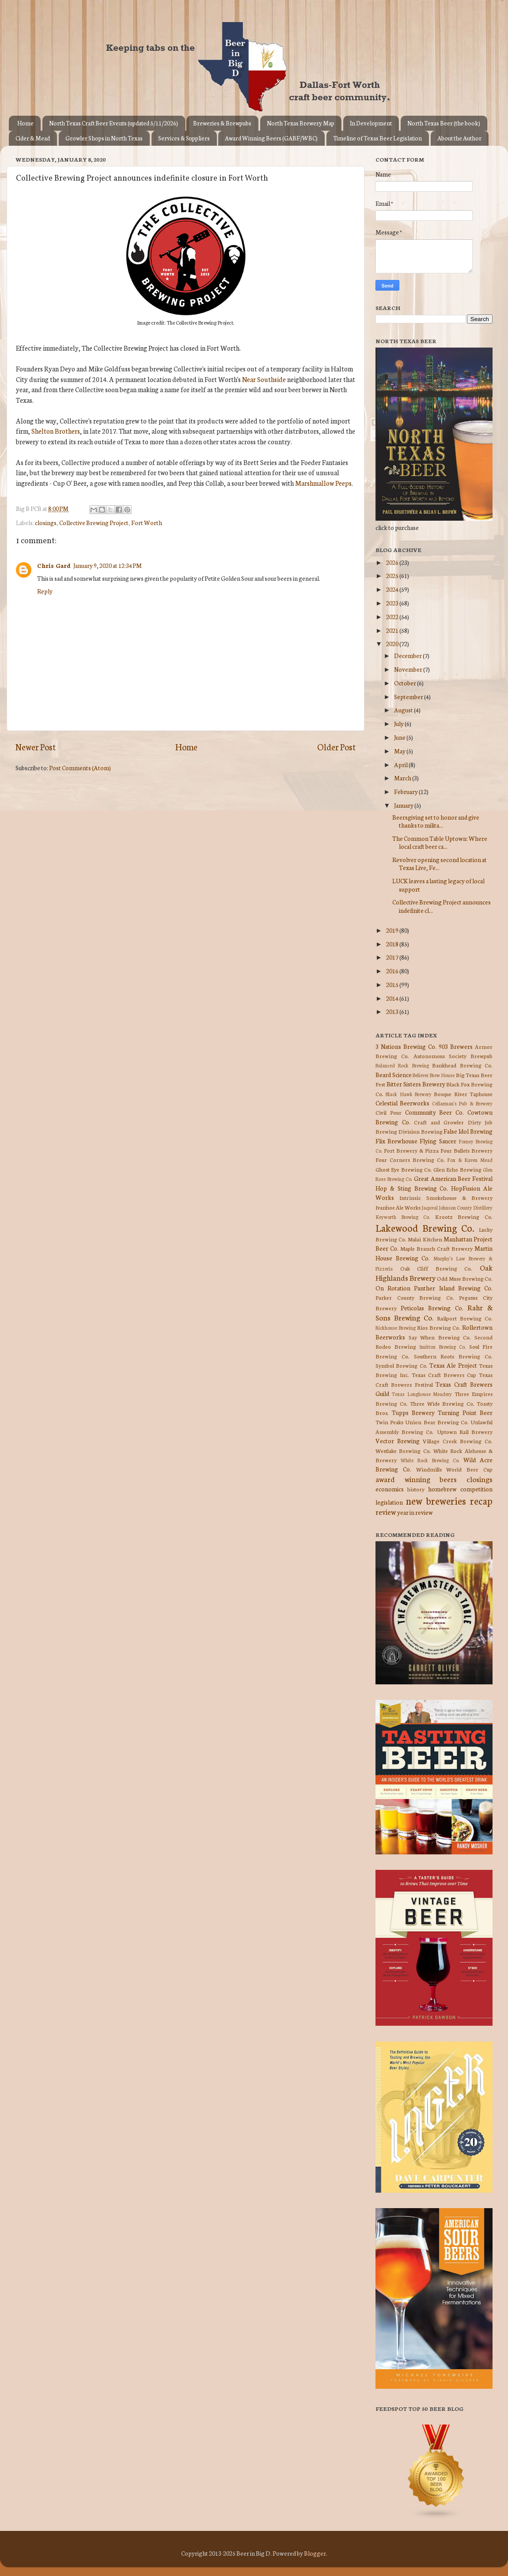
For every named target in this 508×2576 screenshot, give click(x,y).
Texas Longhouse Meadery (422, 1393)
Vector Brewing (397, 1440)
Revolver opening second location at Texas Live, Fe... (439, 863)
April (401, 764)
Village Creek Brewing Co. (458, 1441)
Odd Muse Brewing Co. (465, 1278)
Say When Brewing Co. (440, 1337)
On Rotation (392, 1287)
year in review (415, 1512)
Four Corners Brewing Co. (410, 1159)
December (408, 655)
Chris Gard (54, 565)
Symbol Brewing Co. (401, 1365)
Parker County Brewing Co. (414, 1297)
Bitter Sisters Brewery (416, 1083)
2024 (392, 589)
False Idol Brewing (468, 1131)
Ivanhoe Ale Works (398, 1207)
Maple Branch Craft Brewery (436, 1248)
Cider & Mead (32, 138)
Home (25, 123)
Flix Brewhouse (396, 1140)
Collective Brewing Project (94, 522)
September (409, 696)
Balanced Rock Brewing (402, 1065)
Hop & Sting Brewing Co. (411, 1188)
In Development (371, 123)
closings (46, 522)
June (400, 737)
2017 (392, 957)
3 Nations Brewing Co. (405, 1046)
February (406, 791)
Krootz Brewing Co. (464, 1216)
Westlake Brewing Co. (403, 1450)
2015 (392, 984)
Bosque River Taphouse (463, 1093)
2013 (392, 1011)
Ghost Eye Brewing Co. (403, 1169)
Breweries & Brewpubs (222, 123)
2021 (392, 630)
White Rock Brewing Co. (430, 1460)
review (385, 1511)
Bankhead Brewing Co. (462, 1065)
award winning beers (416, 1479)
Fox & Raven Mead (470, 1159)
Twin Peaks (389, 1422)
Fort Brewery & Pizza (411, 1150)
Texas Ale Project (453, 1365)
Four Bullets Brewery (466, 1150)
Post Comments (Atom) (80, 767)
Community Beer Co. (434, 1112)
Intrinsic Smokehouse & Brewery (446, 1197)
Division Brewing (420, 1131)
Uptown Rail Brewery (465, 1431)
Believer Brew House (434, 1074)
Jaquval (429, 1207)
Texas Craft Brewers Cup (444, 1374)
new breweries (436, 1500)
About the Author (459, 138)
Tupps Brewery (413, 1412)
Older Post (336, 747)
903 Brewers (456, 1046)
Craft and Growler (439, 1122)
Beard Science (393, 1074)
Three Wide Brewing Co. (442, 1403)
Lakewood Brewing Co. (424, 1227)
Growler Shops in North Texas (104, 138)
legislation (389, 1502)
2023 (392, 602)
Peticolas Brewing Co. (432, 1307)
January (404, 805)
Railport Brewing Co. (465, 1318)
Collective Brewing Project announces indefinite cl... (441, 905)
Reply (45, 590)
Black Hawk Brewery (409, 1093)
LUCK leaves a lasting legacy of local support (438, 884)
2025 (392, 575)
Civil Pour (388, 1112)
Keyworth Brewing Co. (402, 1216)
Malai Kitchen (425, 1239)
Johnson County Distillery (466, 1207)
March (403, 777)
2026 (392, 562)
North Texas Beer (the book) (443, 123)
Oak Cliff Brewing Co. (436, 1268)
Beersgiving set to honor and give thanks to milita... (435, 821)
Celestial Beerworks (402, 1102)
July (399, 723)
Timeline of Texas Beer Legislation (377, 138)
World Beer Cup (469, 1469)
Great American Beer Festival (453, 1178)
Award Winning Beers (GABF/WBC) (271, 138)
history (416, 1489)
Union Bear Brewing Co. (437, 1422)
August (404, 709)
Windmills (429, 1469)
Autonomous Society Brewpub (453, 1055)
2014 (392, 998)
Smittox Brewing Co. (442, 1346)
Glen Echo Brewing (457, 1169)
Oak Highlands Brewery (434, 1272)
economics (389, 1488)
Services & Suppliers (184, 138)
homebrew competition (460, 1488)
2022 (392, 616)
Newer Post (35, 747)
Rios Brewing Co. (438, 1327)
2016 (392, 970)
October (405, 682)
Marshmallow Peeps (323, 483)
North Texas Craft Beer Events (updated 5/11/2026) (113, 123)
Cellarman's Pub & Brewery (462, 1103)
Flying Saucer (438, 1140)
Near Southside (264, 379)
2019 (392, 930)
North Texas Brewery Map (300, 123)
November (408, 669)
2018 (392, 943)
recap (481, 1500)
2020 (392, 643)
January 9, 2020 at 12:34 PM (107, 565)
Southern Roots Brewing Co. (453, 1356)
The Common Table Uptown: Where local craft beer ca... (439, 842)
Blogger (315, 2553)
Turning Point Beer (465, 1412)
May (400, 750)
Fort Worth (146, 522)
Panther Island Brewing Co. (453, 1287)
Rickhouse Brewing (395, 1327)
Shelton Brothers (55, 430)
